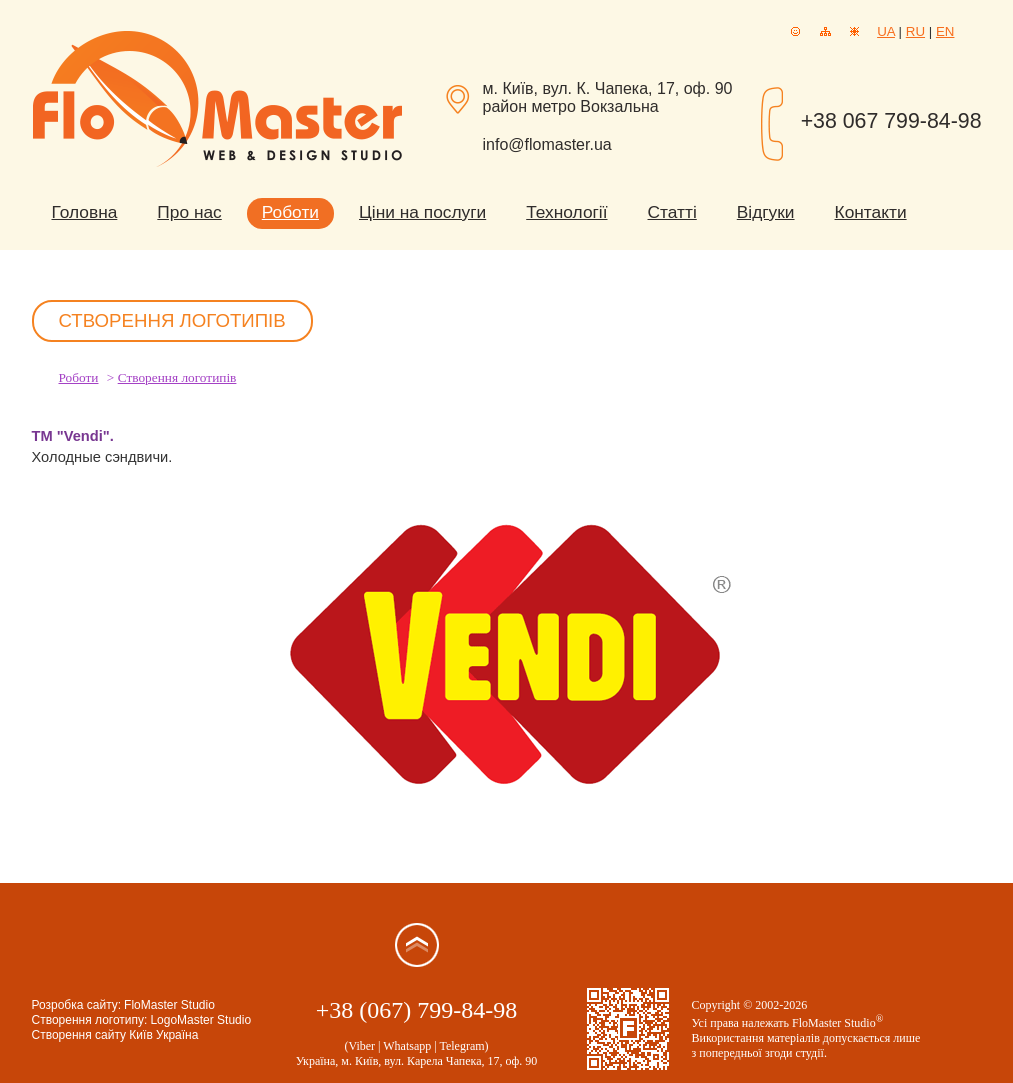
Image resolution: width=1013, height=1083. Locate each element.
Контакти (871, 212)
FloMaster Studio (169, 1005)
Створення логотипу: (90, 1020)
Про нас (189, 212)
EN (945, 31)
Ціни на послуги (422, 212)
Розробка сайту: (77, 1005)
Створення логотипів (177, 377)
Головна (85, 212)
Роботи (290, 212)
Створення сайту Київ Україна (115, 1035)
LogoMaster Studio (200, 1020)
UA (886, 31)
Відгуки (766, 212)
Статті (672, 212)
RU (915, 31)
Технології (566, 212)
